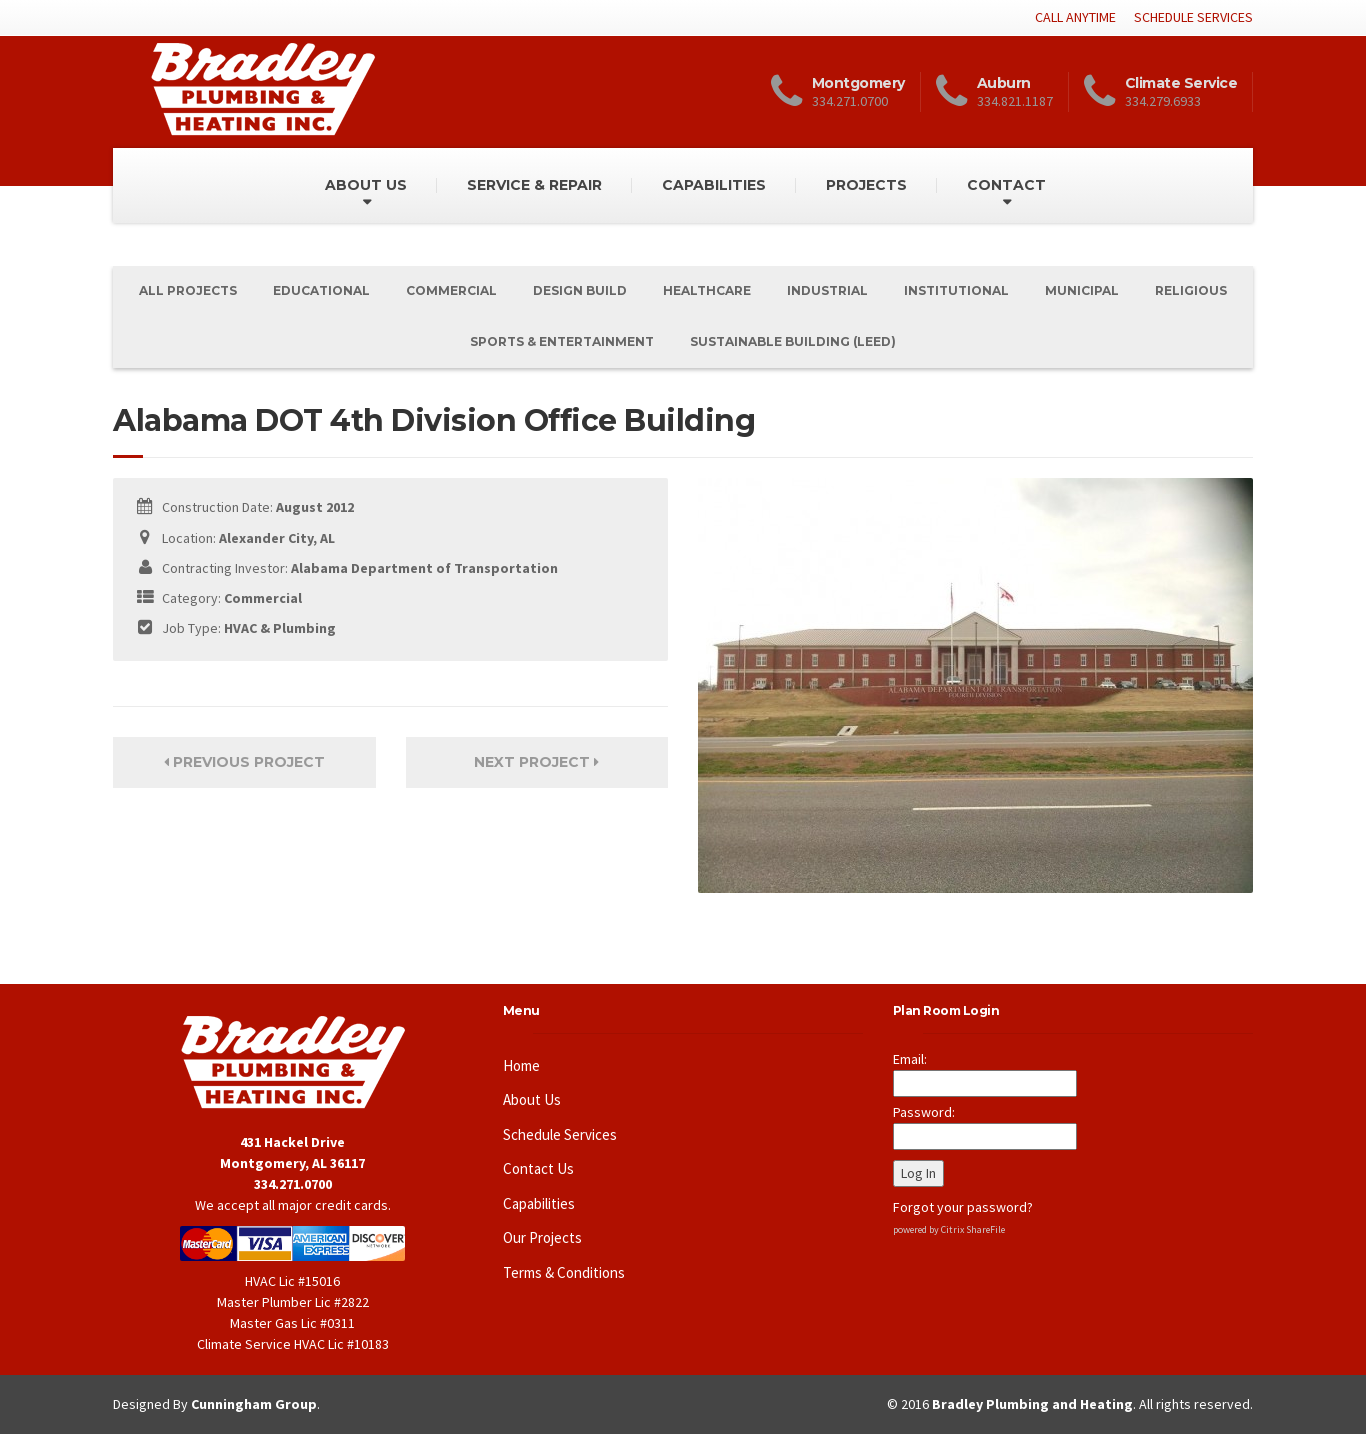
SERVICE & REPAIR (534, 185)
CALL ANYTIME (1075, 17)
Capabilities (539, 1203)
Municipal (1082, 290)
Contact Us (538, 1168)
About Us (532, 1099)
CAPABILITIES (714, 185)
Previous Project (244, 762)
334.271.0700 (293, 1184)
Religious (1191, 290)
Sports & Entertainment (562, 341)
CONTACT (1006, 185)
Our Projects (542, 1237)
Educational (321, 290)
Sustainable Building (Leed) (793, 341)
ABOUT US (366, 185)
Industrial (827, 290)
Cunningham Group (254, 1404)
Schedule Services (560, 1134)
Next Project (536, 762)
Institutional (956, 290)
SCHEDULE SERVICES (1193, 17)
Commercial (451, 290)
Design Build (580, 290)
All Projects (188, 290)
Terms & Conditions (564, 1272)
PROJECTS (866, 185)
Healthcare (707, 290)
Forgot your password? (963, 1207)
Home (521, 1065)
